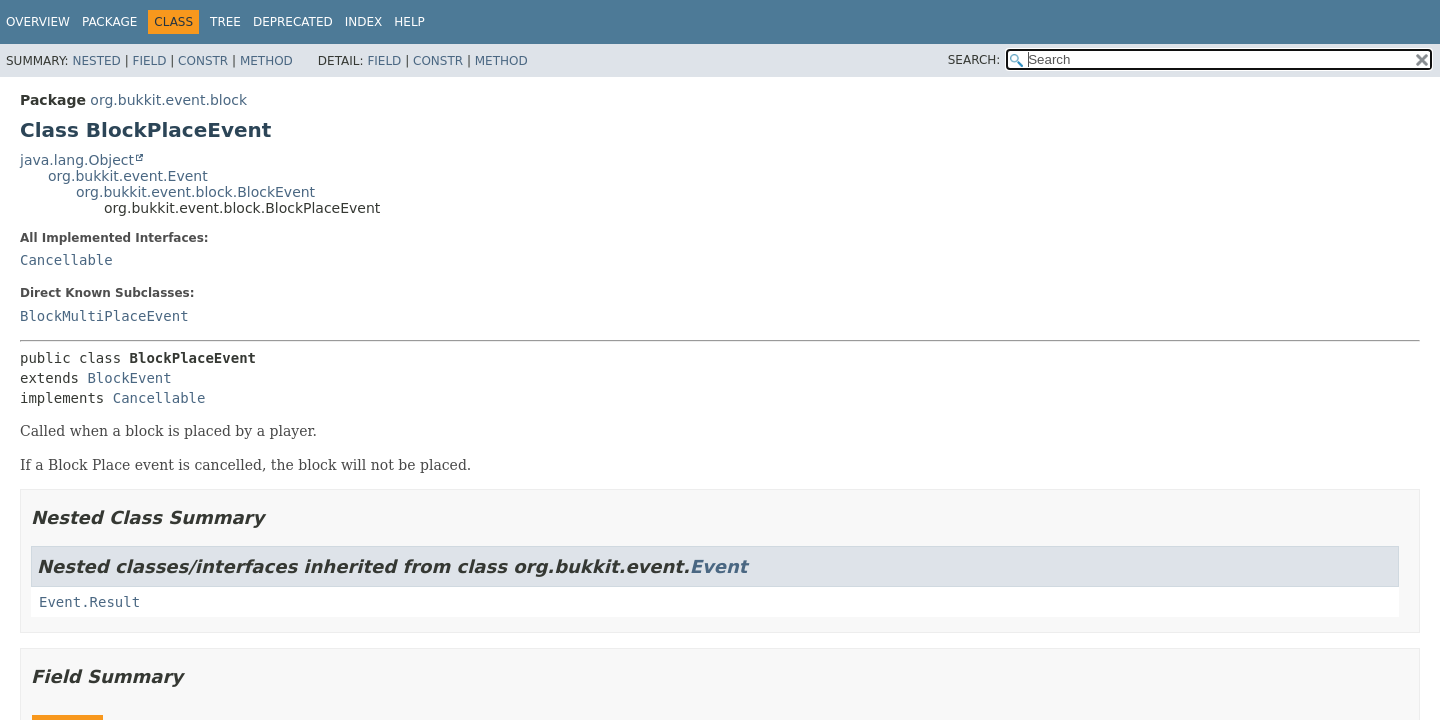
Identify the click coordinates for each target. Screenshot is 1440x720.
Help (409, 22)
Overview (38, 22)
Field (149, 61)
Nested (96, 61)
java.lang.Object (77, 160)
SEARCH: (974, 60)
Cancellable (66, 260)
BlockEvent (129, 378)
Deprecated (293, 22)
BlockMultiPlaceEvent (104, 316)
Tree (225, 22)
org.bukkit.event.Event (128, 176)
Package (109, 22)
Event (719, 566)
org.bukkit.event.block (168, 100)
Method (266, 61)
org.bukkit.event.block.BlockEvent (195, 192)
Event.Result (89, 602)
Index (364, 22)
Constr (203, 61)
